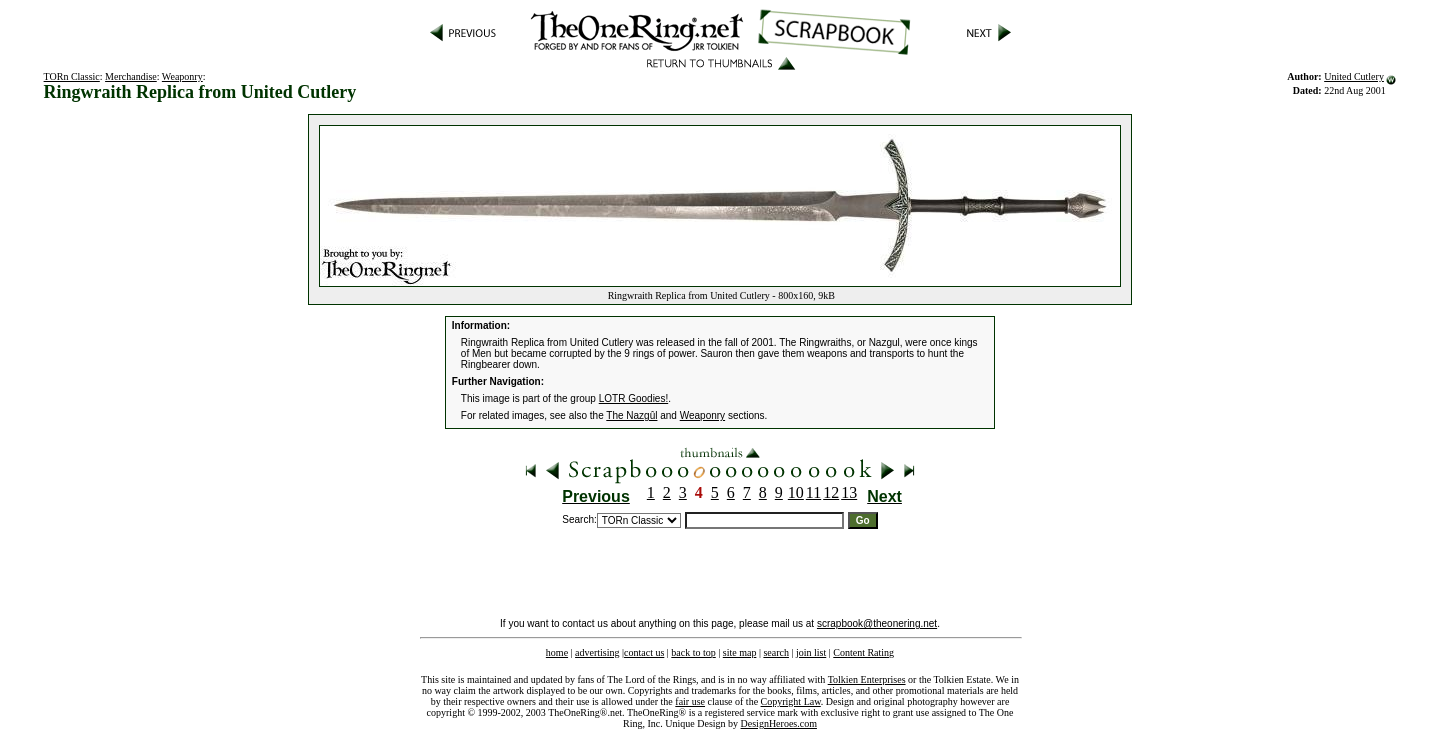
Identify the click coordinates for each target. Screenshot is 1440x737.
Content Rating (863, 652)
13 (849, 492)
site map (740, 652)
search (776, 652)
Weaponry (182, 76)
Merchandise (131, 76)
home (557, 652)
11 (813, 492)
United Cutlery (1354, 76)
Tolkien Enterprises (867, 679)
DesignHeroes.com (779, 723)
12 (831, 492)
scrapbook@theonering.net (877, 623)
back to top (693, 652)
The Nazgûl (631, 415)
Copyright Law (791, 701)
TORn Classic (72, 76)
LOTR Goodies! (633, 398)
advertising (597, 652)
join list (811, 652)
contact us (644, 652)
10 (796, 492)
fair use (690, 701)
